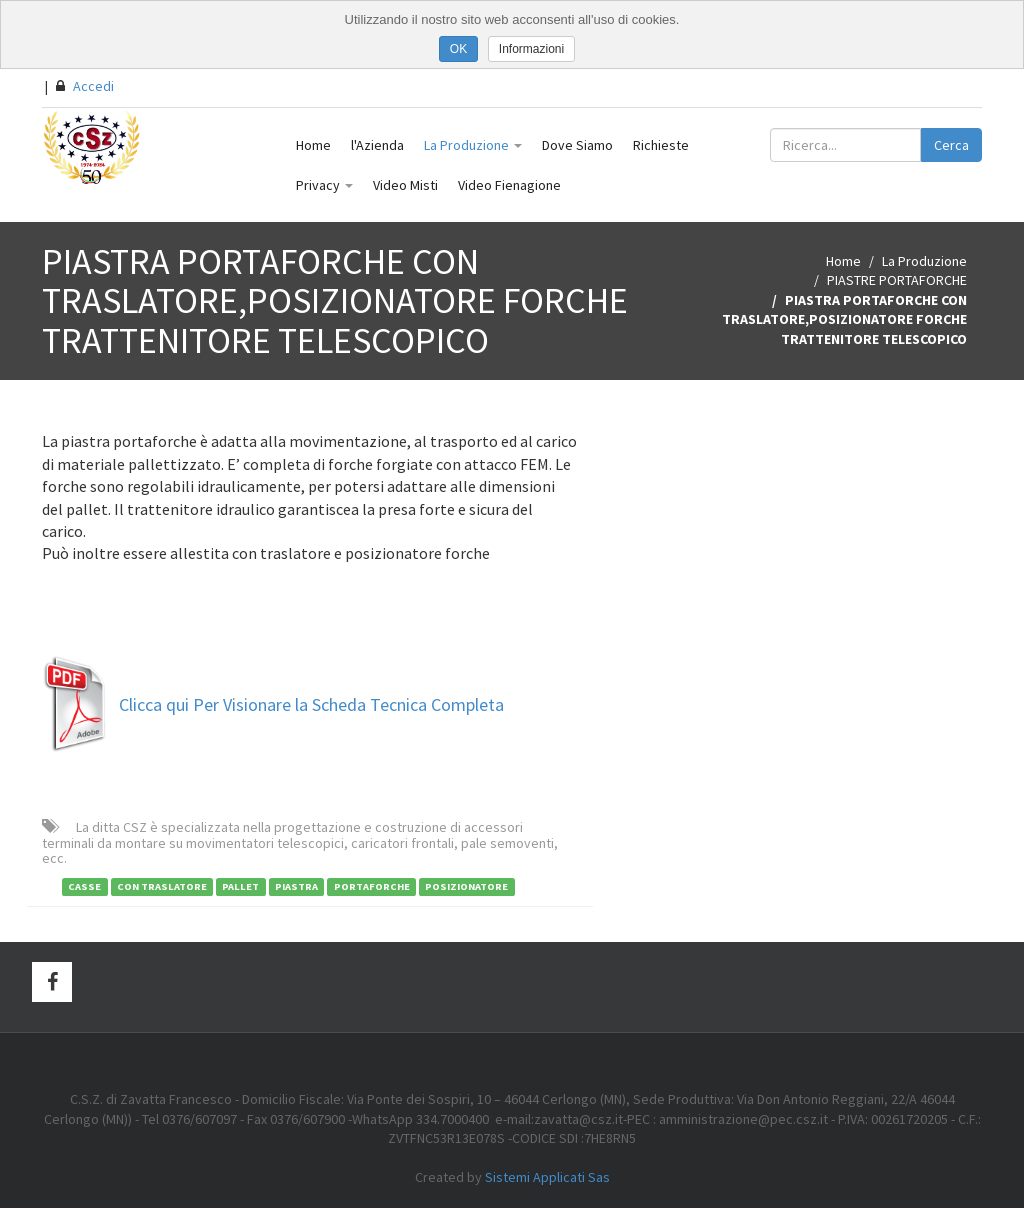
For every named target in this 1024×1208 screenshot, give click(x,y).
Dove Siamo (577, 145)
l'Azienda (377, 145)
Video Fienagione (509, 185)
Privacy (324, 185)
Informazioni (531, 49)
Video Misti (405, 185)
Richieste (661, 145)
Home (313, 145)
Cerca (951, 145)
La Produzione (473, 145)
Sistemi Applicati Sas (547, 1177)
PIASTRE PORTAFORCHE (897, 280)
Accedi (85, 86)
